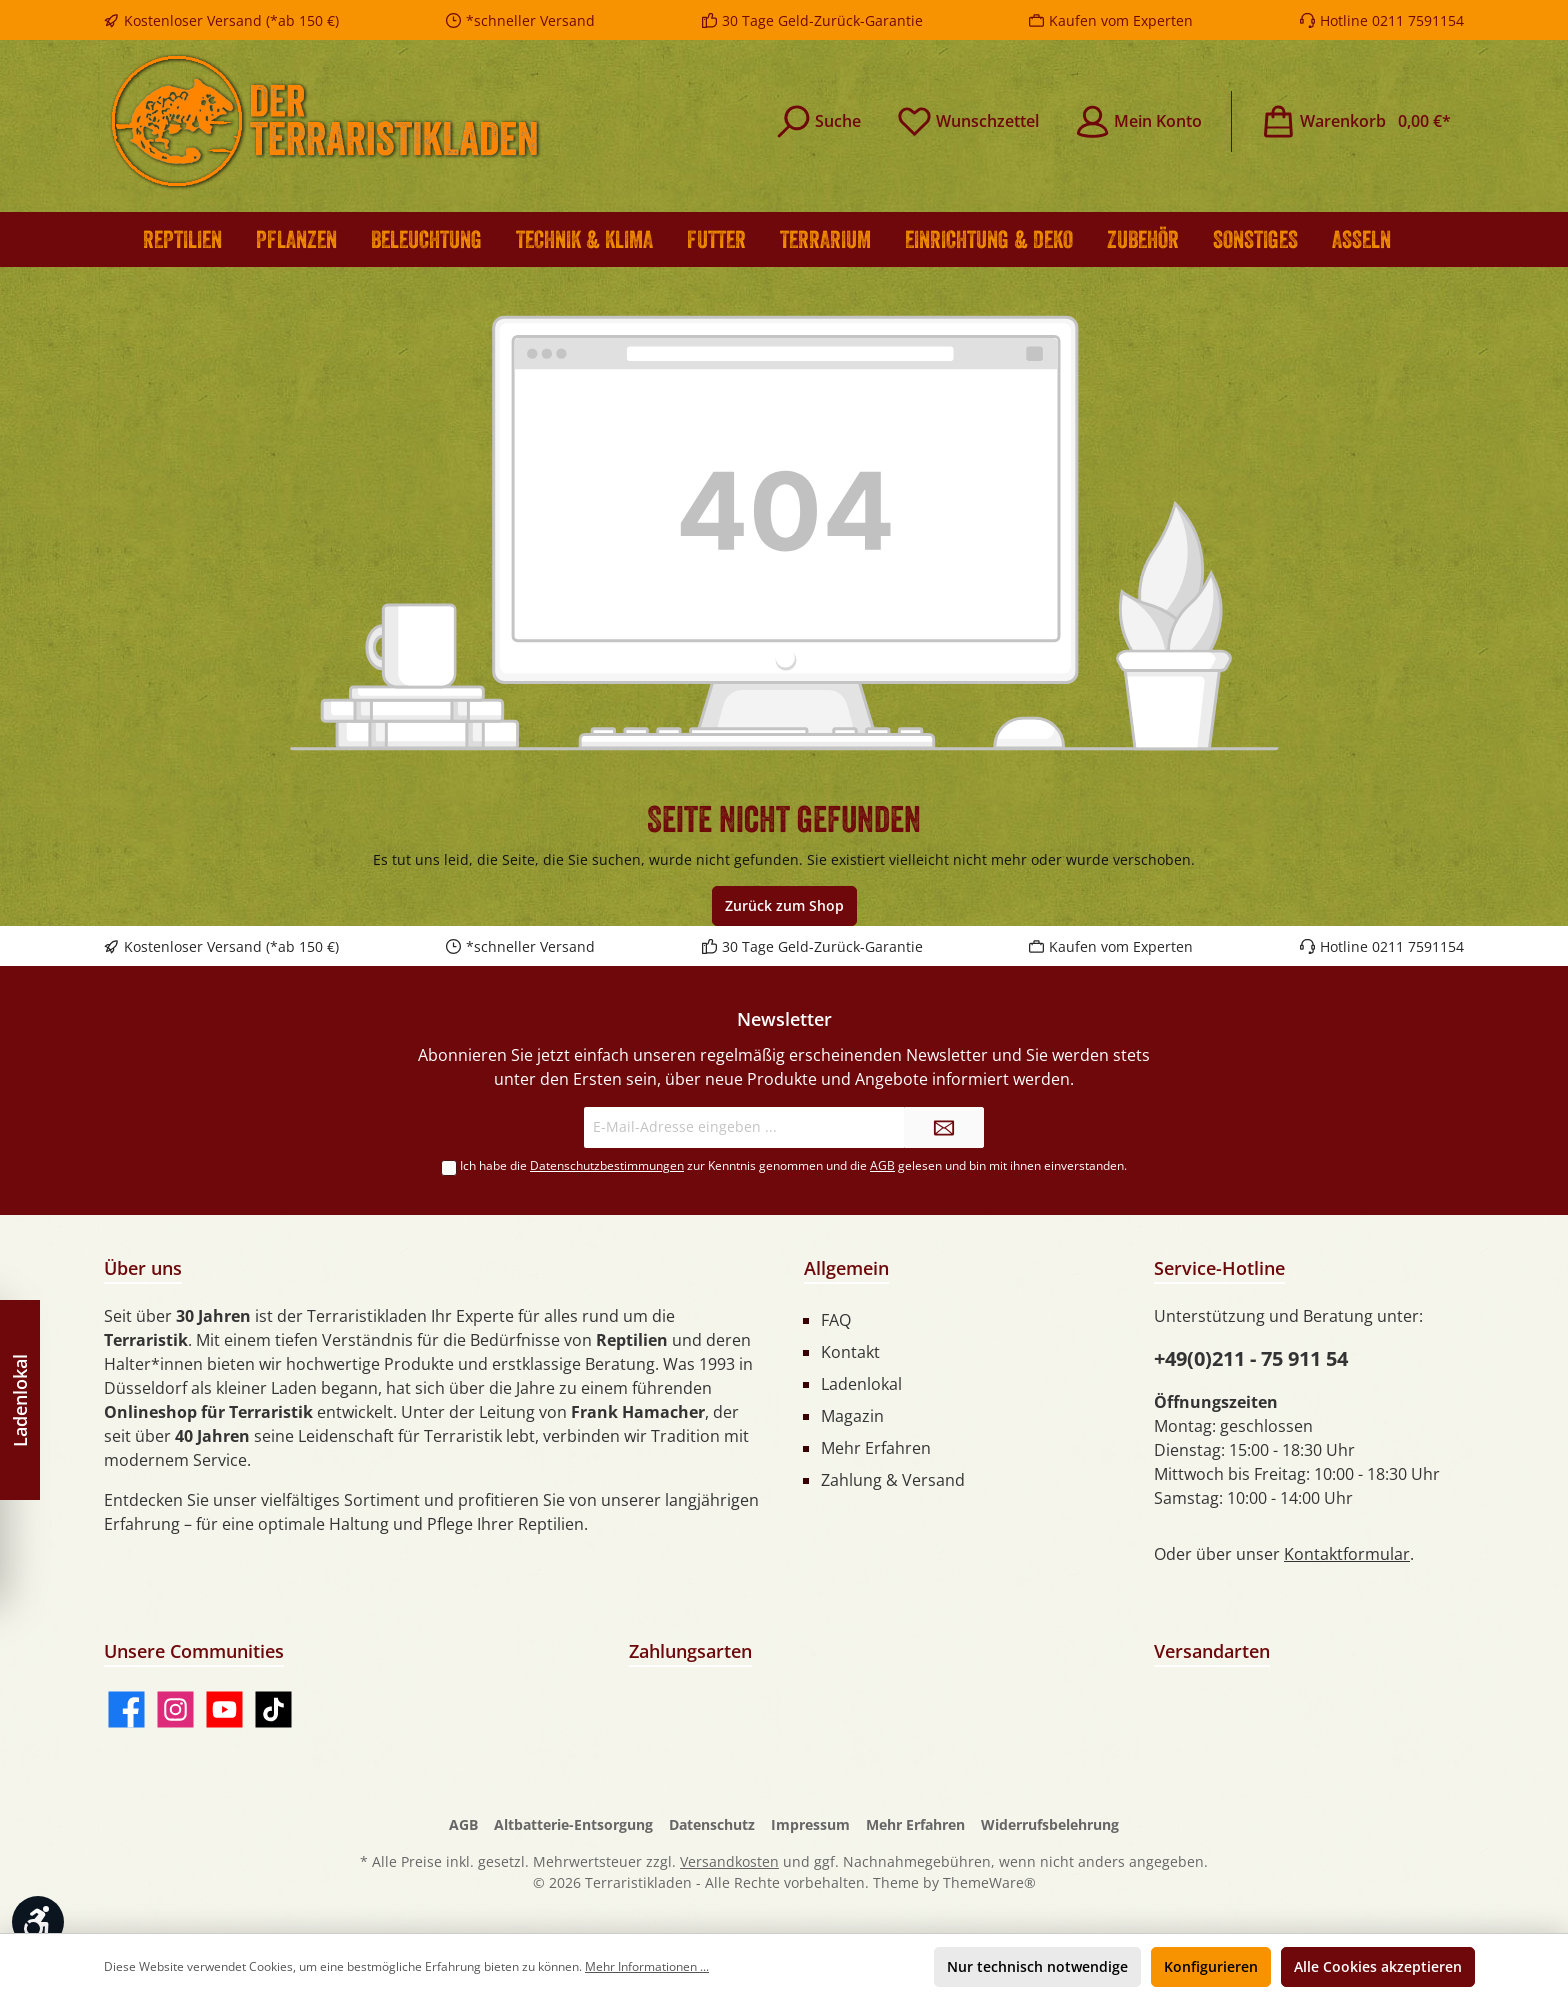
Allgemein (846, 1268)
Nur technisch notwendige (1037, 1966)
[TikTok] (273, 1709)
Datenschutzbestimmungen (607, 1165)
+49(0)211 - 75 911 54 (1251, 1358)
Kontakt (850, 1352)
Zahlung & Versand (893, 1480)
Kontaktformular (1347, 1554)
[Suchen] (818, 121)
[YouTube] (224, 1709)
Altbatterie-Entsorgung (573, 1824)
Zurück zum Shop (784, 905)
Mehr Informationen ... (647, 1966)
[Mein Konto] (1138, 121)
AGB (882, 1165)
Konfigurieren (1211, 1966)
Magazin (852, 1416)
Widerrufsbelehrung (1050, 1824)
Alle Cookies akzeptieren (1378, 1966)
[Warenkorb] (1356, 121)
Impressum (810, 1824)
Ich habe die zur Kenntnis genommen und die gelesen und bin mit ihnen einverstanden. (793, 1165)
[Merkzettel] (968, 121)
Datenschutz (712, 1824)
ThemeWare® (989, 1882)
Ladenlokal (861, 1384)
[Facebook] (126, 1709)
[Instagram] (175, 1709)
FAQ (836, 1320)
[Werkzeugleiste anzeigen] (38, 1922)
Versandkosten (729, 1861)
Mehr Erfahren (876, 1448)
